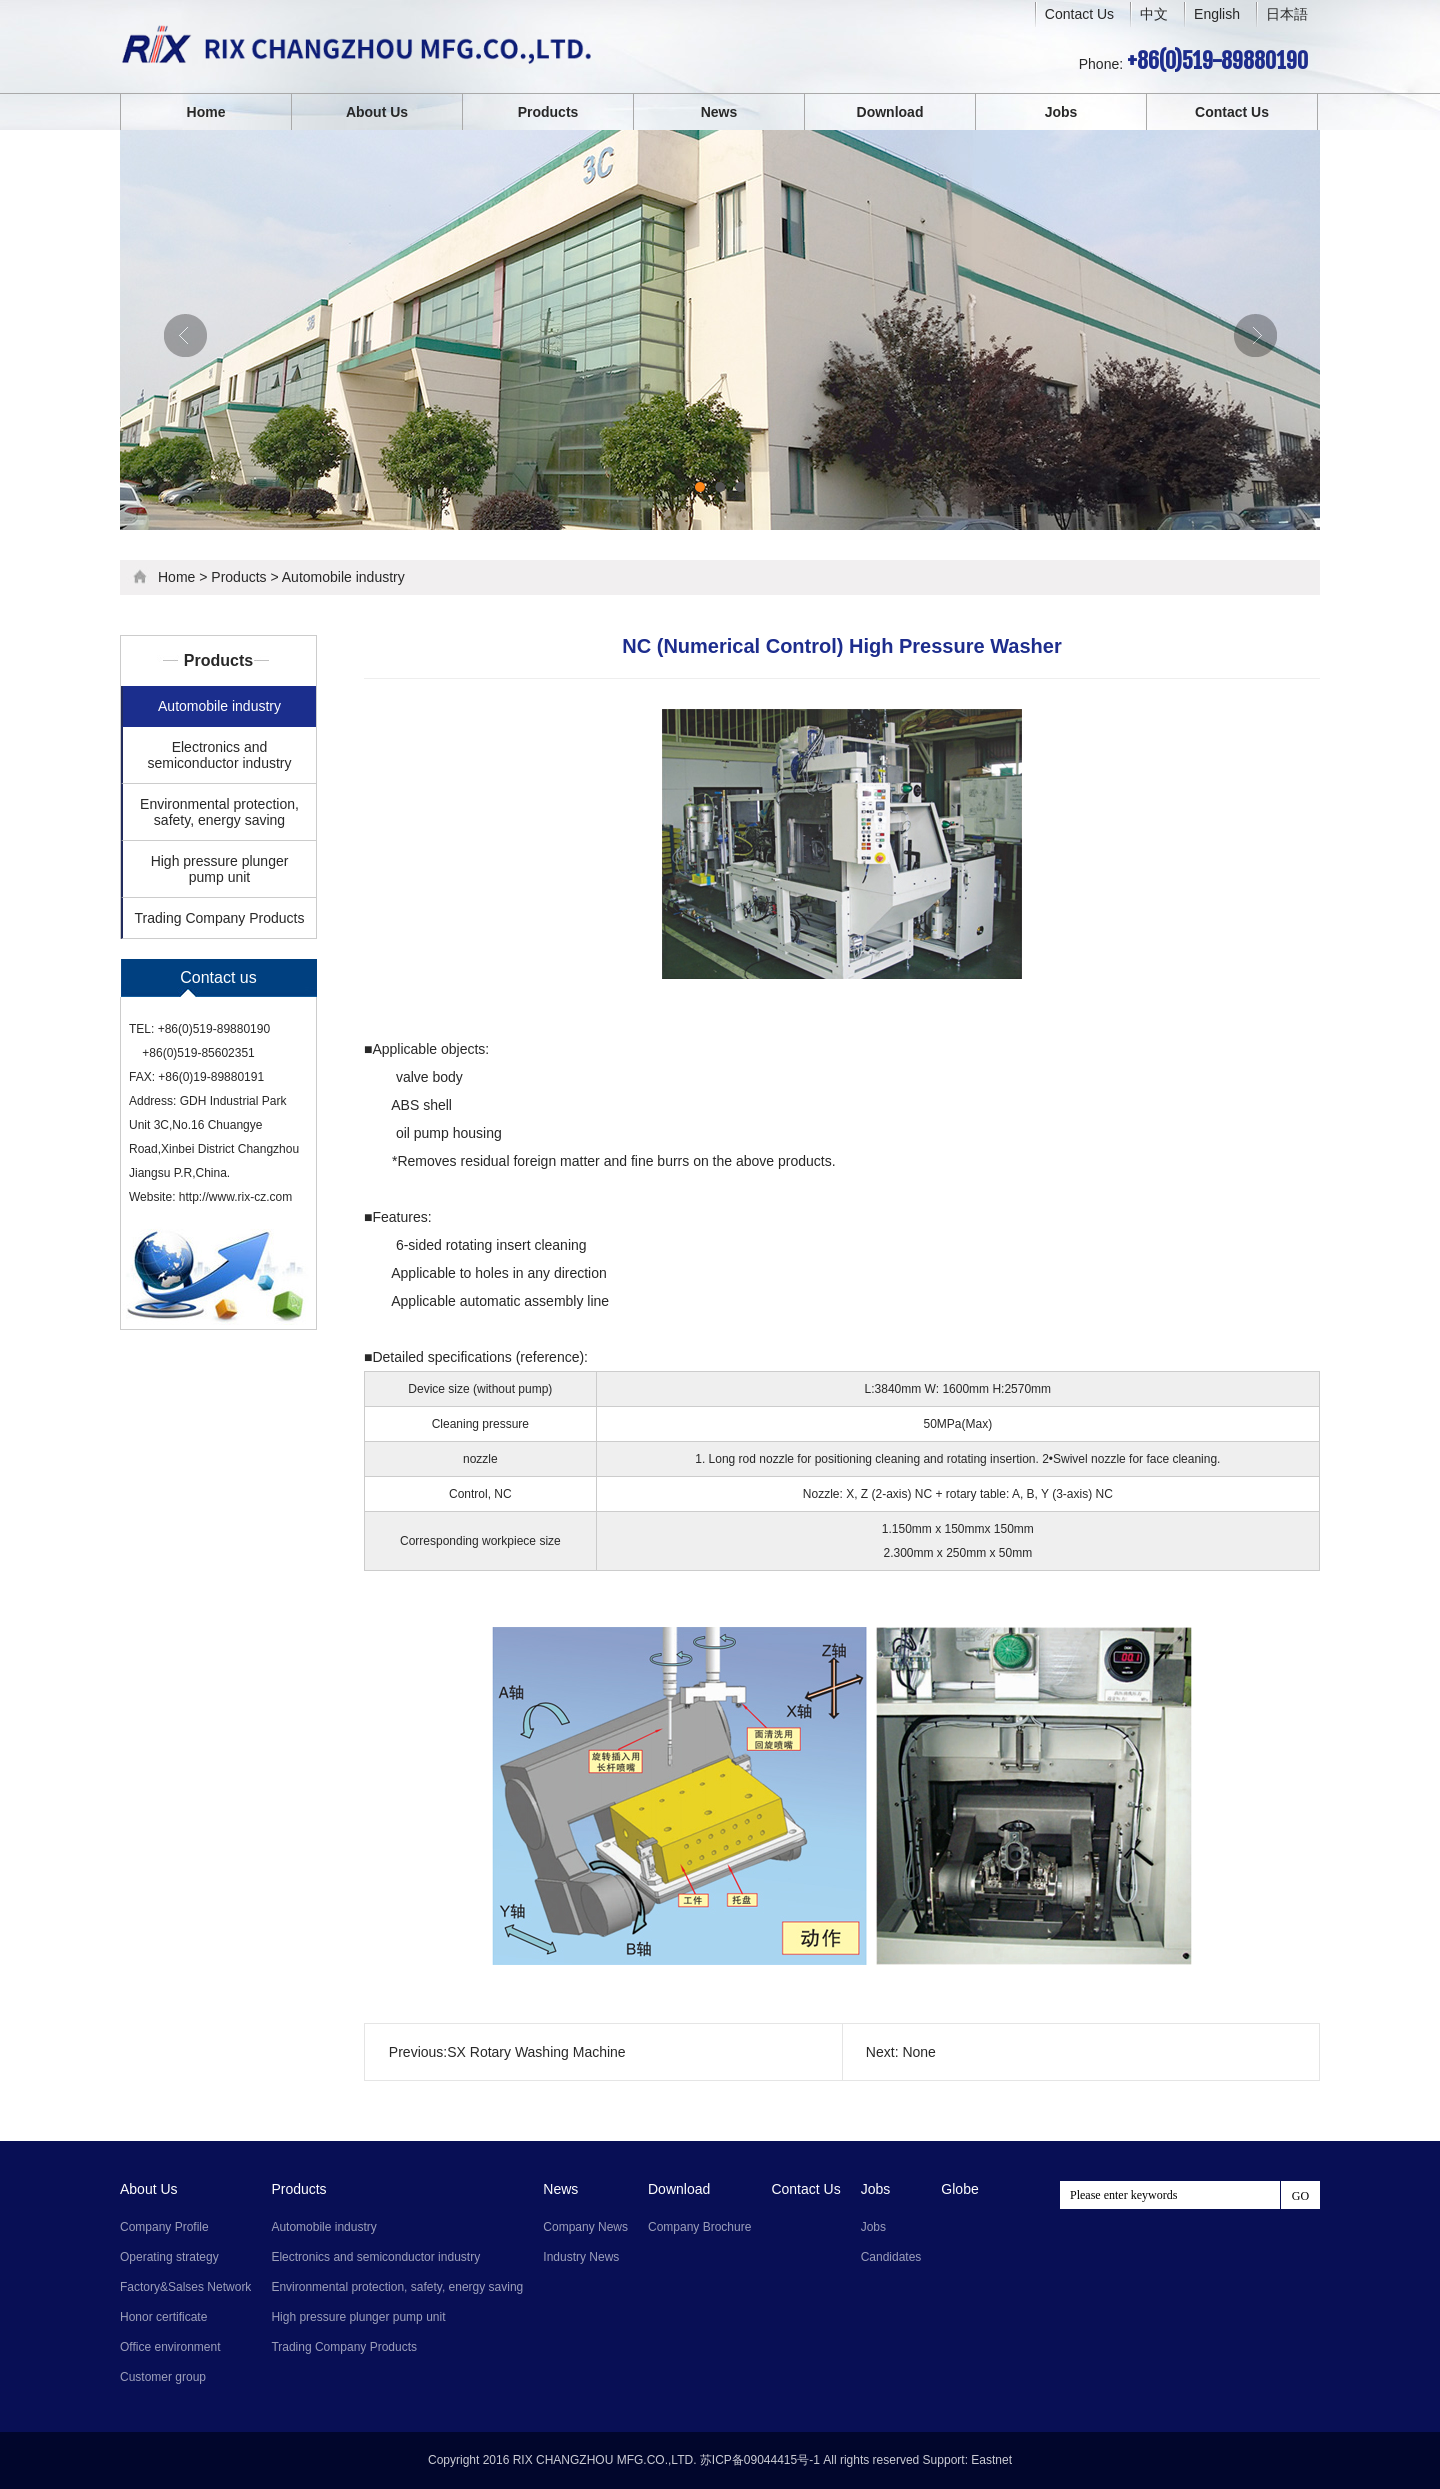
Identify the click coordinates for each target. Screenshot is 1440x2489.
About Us (377, 112)
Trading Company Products (220, 918)
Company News (585, 2227)
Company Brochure (699, 2227)
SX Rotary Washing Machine (536, 2052)
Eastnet (991, 2460)
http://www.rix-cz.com (235, 1197)
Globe (959, 2189)
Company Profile (164, 2227)
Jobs (1061, 112)
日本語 (1287, 14)
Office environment (170, 2347)
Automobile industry (343, 577)
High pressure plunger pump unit (220, 869)
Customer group (163, 2377)
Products (548, 112)
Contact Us (1079, 14)
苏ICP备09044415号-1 (760, 2460)
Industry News (581, 2257)
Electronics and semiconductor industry (220, 755)
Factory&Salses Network (185, 2287)
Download (890, 112)
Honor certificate (163, 2317)
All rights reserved (871, 2460)
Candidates (891, 2257)
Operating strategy (169, 2257)
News (719, 112)
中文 (1154, 14)
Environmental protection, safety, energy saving (219, 812)
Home (206, 112)
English (1217, 14)
